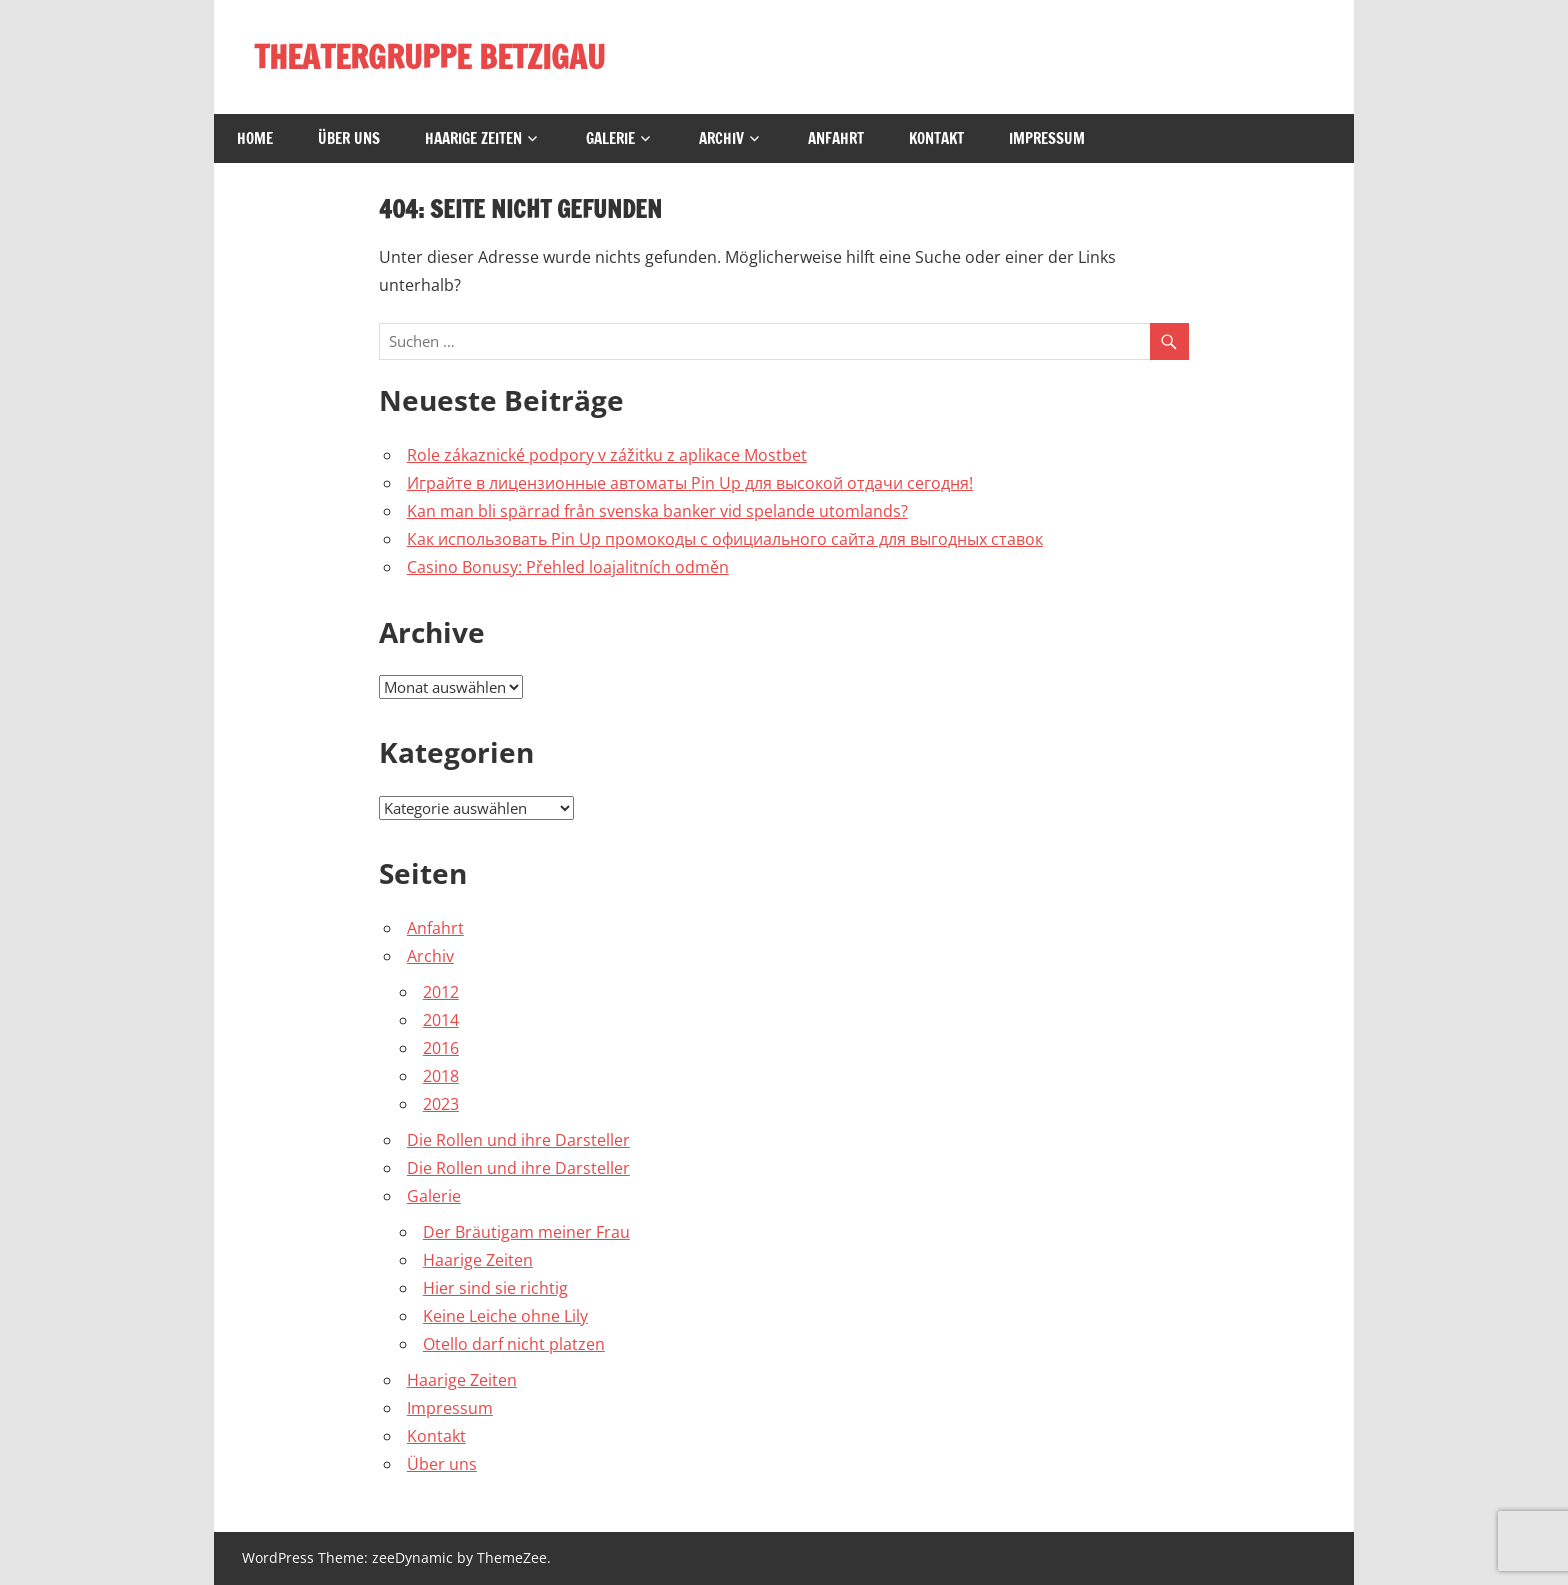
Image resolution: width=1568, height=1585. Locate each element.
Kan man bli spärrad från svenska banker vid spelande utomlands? (657, 511)
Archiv (721, 138)
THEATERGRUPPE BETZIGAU (429, 57)
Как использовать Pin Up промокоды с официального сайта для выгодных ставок (725, 539)
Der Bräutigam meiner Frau (526, 1232)
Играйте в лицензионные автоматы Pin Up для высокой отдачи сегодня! (690, 483)
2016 (441, 1048)
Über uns (349, 138)
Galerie (610, 138)
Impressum (1047, 138)
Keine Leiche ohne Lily (505, 1316)
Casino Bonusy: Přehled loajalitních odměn (568, 567)
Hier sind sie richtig (495, 1288)
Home (255, 138)
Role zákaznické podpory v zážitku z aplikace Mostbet (607, 455)
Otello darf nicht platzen (514, 1344)
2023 (441, 1104)
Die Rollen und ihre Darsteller (518, 1140)
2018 (441, 1076)
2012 (441, 992)
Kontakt (936, 138)
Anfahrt (836, 138)
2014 (441, 1020)
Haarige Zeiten (473, 138)
